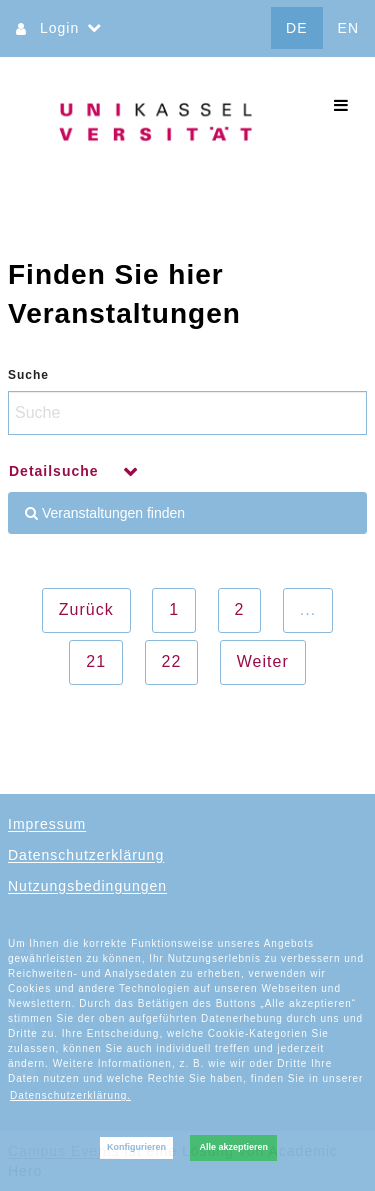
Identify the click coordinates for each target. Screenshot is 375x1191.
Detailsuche (56, 471)
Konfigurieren (136, 1147)
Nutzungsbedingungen (87, 886)
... (308, 609)
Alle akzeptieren (233, 1147)
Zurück (86, 609)
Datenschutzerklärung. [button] (70, 1095)
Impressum (47, 824)
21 (96, 661)
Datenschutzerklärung (86, 855)
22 (172, 661)
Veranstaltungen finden (105, 513)
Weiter (263, 661)
